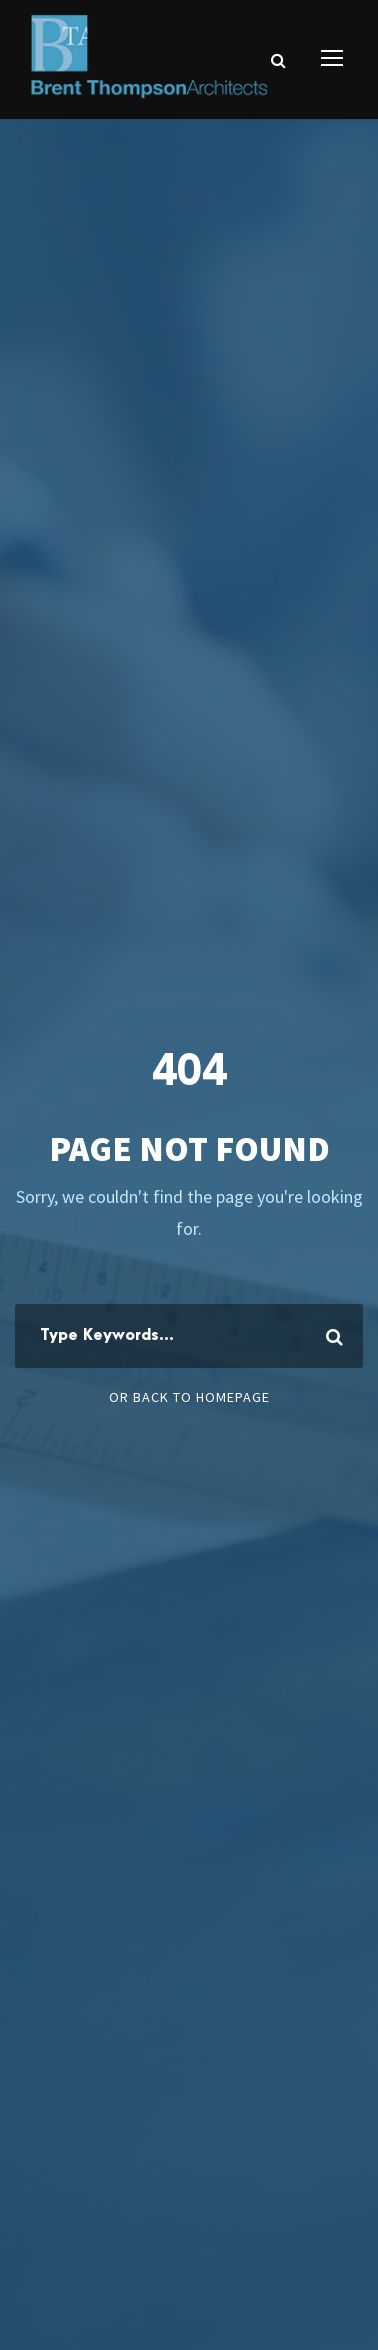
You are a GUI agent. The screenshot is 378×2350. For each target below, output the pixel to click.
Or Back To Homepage (189, 1397)
